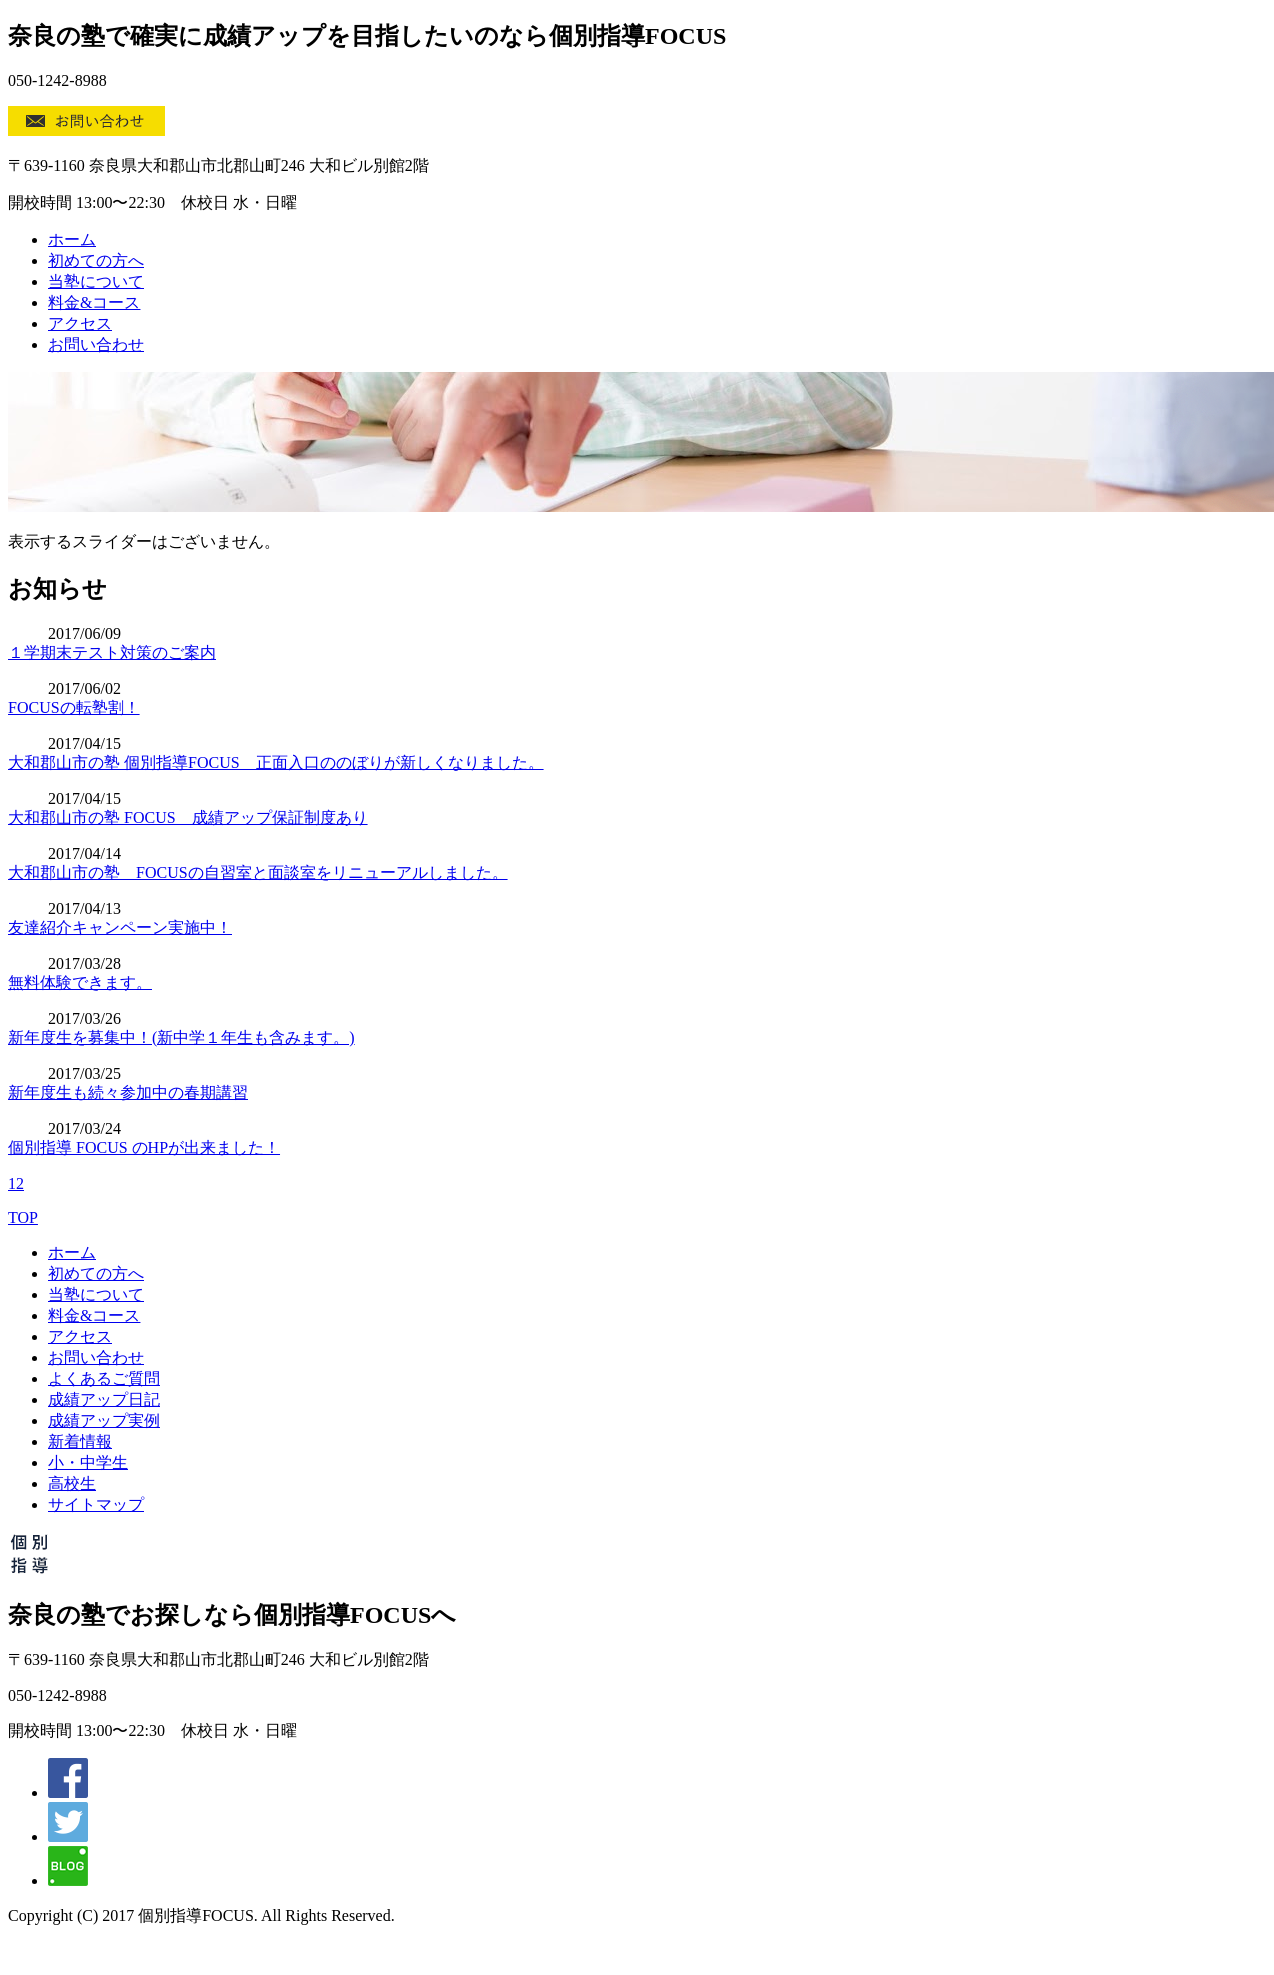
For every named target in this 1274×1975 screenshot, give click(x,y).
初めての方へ (96, 260)
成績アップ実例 (104, 1420)
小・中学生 (88, 1462)
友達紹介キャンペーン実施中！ (120, 927)
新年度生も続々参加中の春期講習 (128, 1092)
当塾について (96, 281)
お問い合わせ (96, 344)
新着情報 (80, 1441)
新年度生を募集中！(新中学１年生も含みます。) (181, 1037)
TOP (23, 1217)
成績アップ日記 (104, 1399)
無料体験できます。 (80, 982)
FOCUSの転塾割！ (74, 707)
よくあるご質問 (104, 1378)
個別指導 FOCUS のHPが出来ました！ (144, 1147)
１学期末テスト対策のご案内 (112, 652)
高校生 (72, 1483)
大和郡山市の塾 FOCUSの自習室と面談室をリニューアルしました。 (258, 872)
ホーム (72, 239)
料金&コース (94, 302)
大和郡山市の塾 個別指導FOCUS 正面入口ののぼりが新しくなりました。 (276, 762)
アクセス (80, 323)
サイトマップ (96, 1504)
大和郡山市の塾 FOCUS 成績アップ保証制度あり (188, 817)
